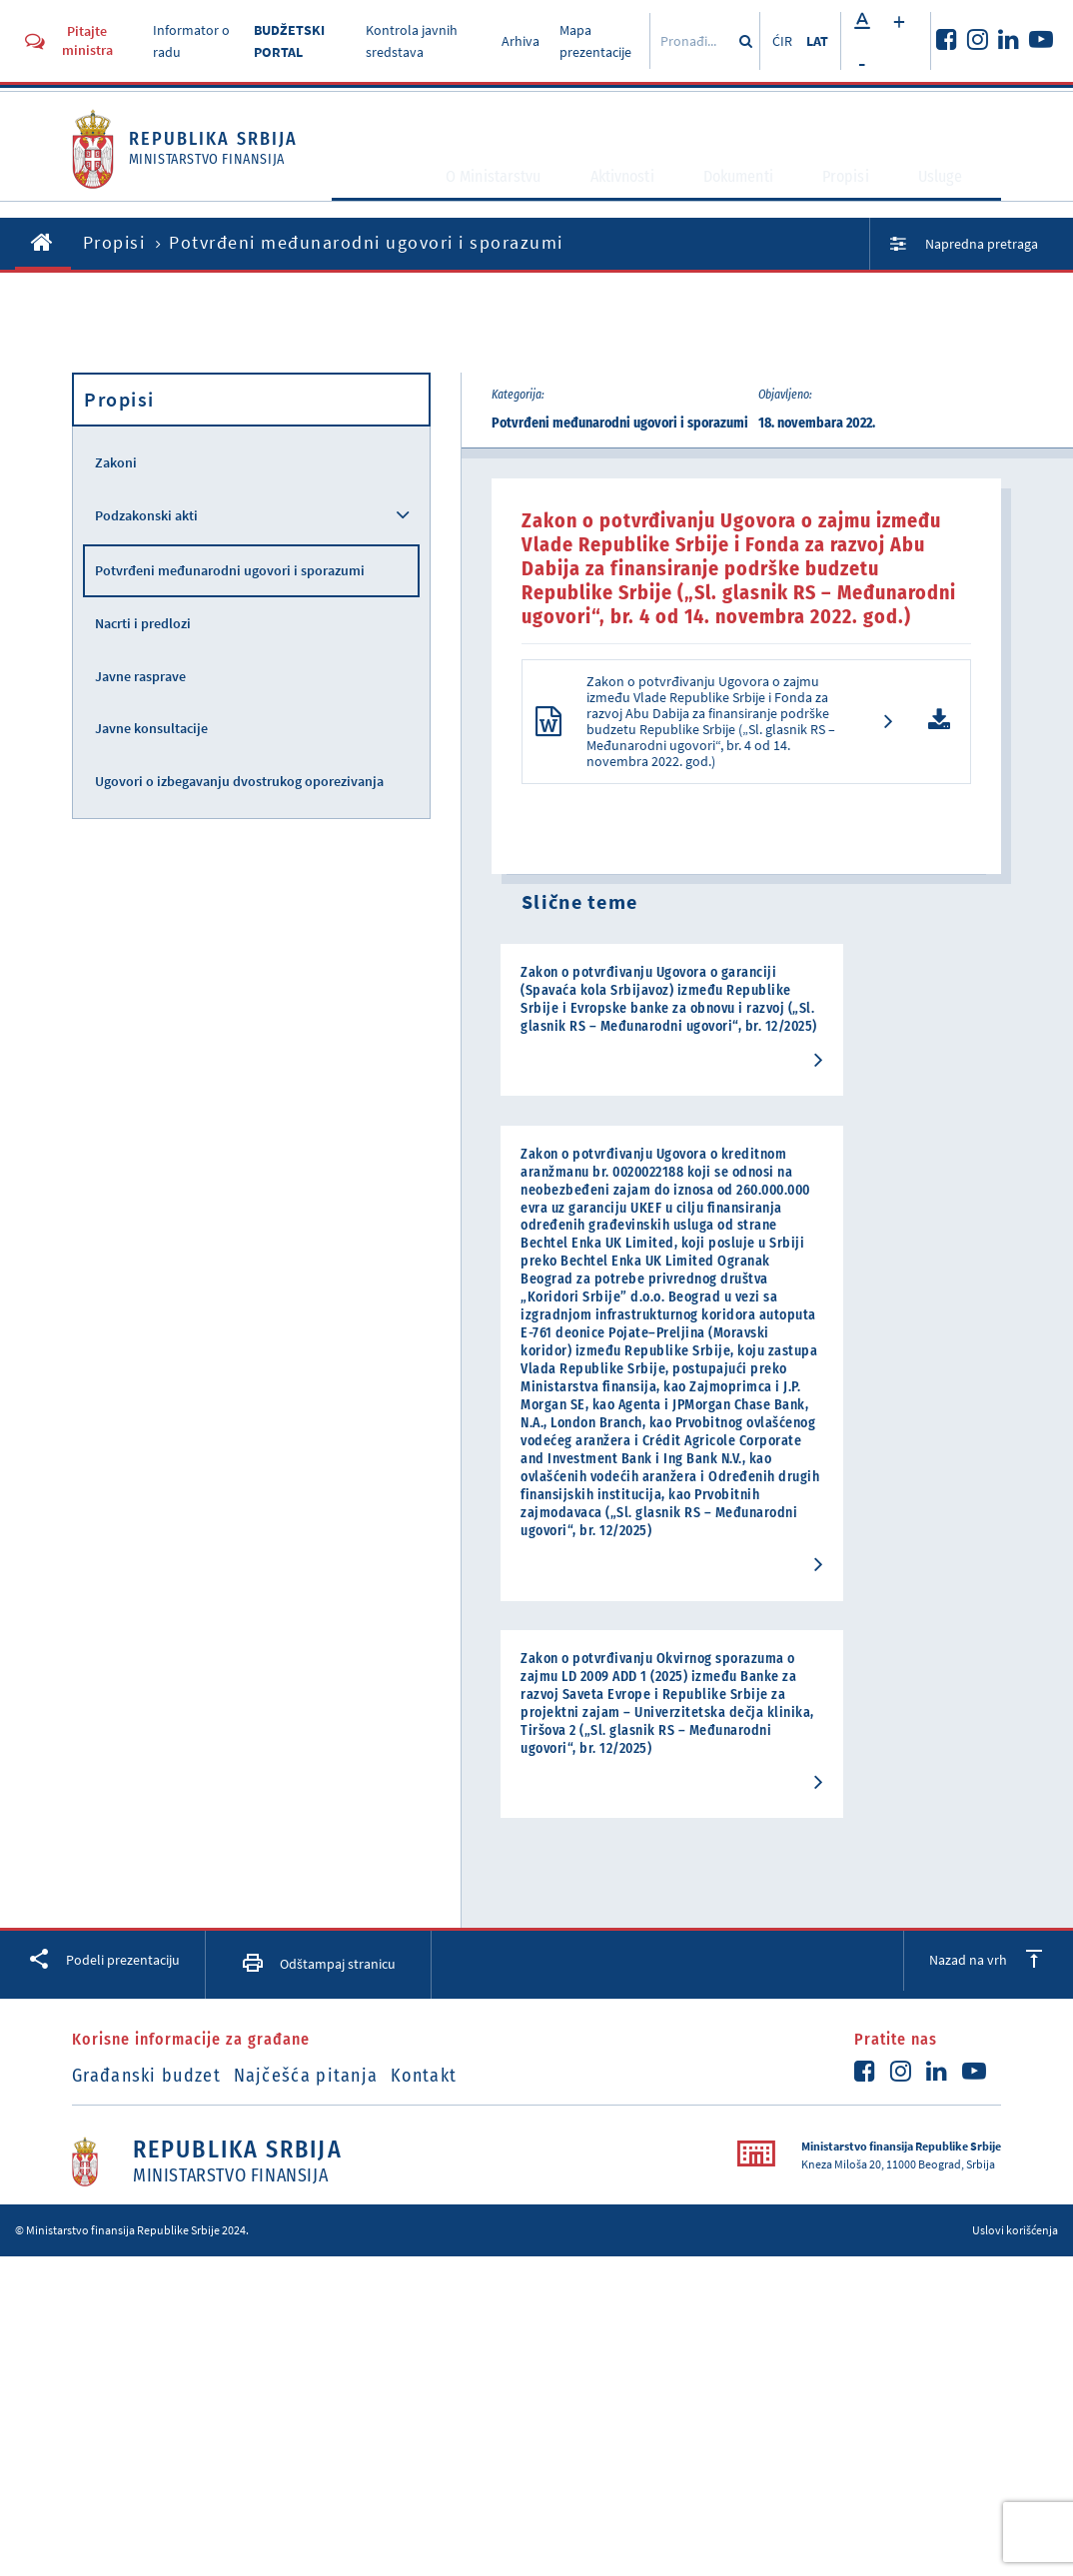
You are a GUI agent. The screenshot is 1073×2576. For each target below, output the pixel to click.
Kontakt (473, 2173)
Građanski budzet (146, 2173)
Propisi (861, 192)
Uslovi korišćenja (1015, 2327)
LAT (817, 41)
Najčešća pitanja (330, 2173)
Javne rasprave (140, 676)
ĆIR (782, 41)
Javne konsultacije (151, 728)
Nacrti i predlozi (143, 623)
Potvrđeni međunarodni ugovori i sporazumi (230, 570)
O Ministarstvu (501, 192)
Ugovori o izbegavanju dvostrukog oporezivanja (239, 781)
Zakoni (116, 462)
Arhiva (520, 41)
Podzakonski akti (146, 515)
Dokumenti (753, 192)
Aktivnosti (635, 192)
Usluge (955, 192)
